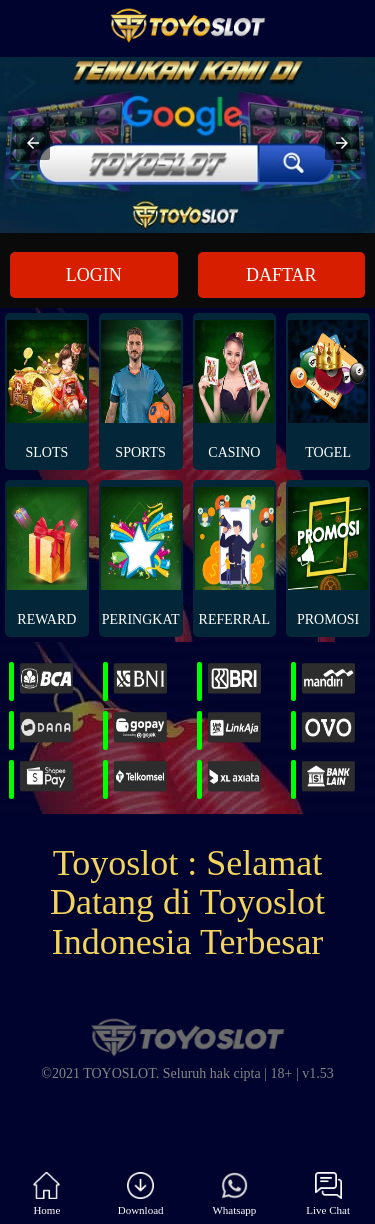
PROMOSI (328, 557)
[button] (33, 143)
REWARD (47, 557)
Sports (141, 390)
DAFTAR (281, 275)
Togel (328, 390)
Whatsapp (234, 1194)
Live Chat (328, 1194)
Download (141, 1194)
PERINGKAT (141, 557)
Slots (47, 390)
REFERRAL (235, 557)
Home (46, 1194)
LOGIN (94, 275)
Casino (235, 390)
